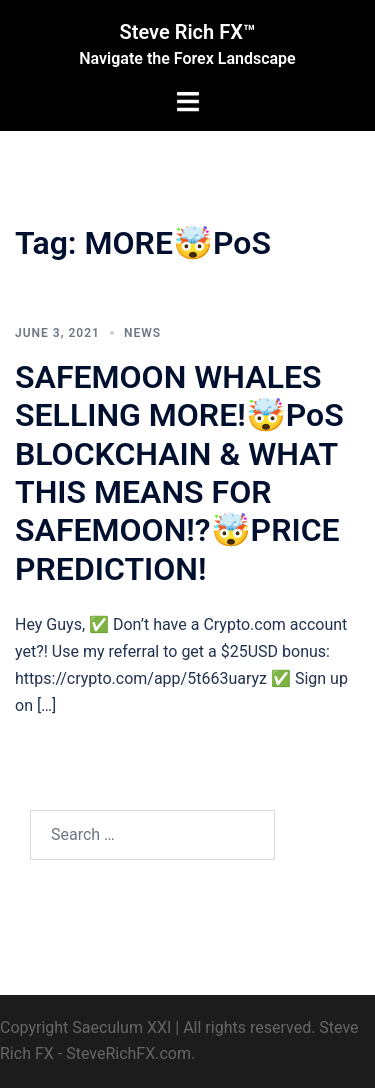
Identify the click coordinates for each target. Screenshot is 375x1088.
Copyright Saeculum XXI (85, 1027)
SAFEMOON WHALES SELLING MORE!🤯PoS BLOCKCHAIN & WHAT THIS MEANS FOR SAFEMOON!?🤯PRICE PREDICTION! (179, 473)
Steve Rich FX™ (188, 32)
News (142, 333)
